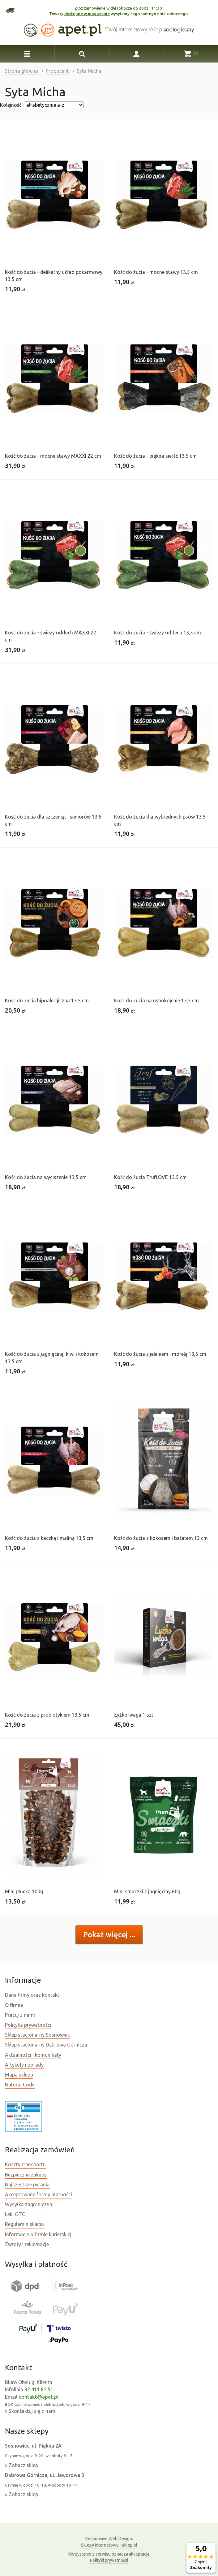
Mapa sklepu (19, 2074)
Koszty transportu (25, 2164)
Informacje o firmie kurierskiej (38, 2234)
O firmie (14, 2005)
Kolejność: (11, 105)
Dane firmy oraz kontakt (32, 1995)
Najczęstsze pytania (27, 2184)
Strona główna (21, 71)
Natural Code (20, 2084)
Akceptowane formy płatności (38, 2194)
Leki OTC (15, 2214)
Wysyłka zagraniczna (28, 2204)
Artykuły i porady (24, 2065)
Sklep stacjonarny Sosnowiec (37, 2035)
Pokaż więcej (106, 1934)
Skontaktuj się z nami (33, 2411)
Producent (57, 71)
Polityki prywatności (109, 2560)
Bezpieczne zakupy (26, 2174)
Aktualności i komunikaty (33, 2055)
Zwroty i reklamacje (27, 2244)
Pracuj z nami (20, 2015)
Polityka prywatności (28, 2025)
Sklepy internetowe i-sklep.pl (109, 2541)
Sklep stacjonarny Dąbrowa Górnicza (46, 2044)
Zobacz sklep (23, 2465)
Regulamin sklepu (24, 2224)
